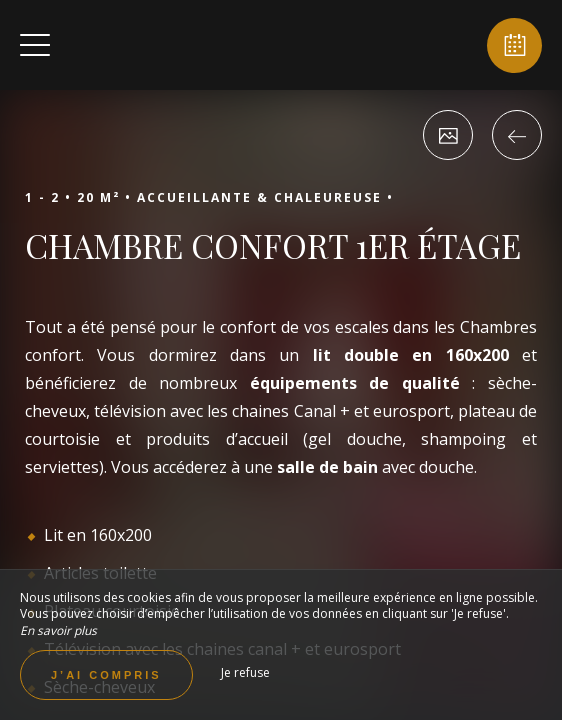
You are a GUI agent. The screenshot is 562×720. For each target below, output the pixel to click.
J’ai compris (106, 675)
